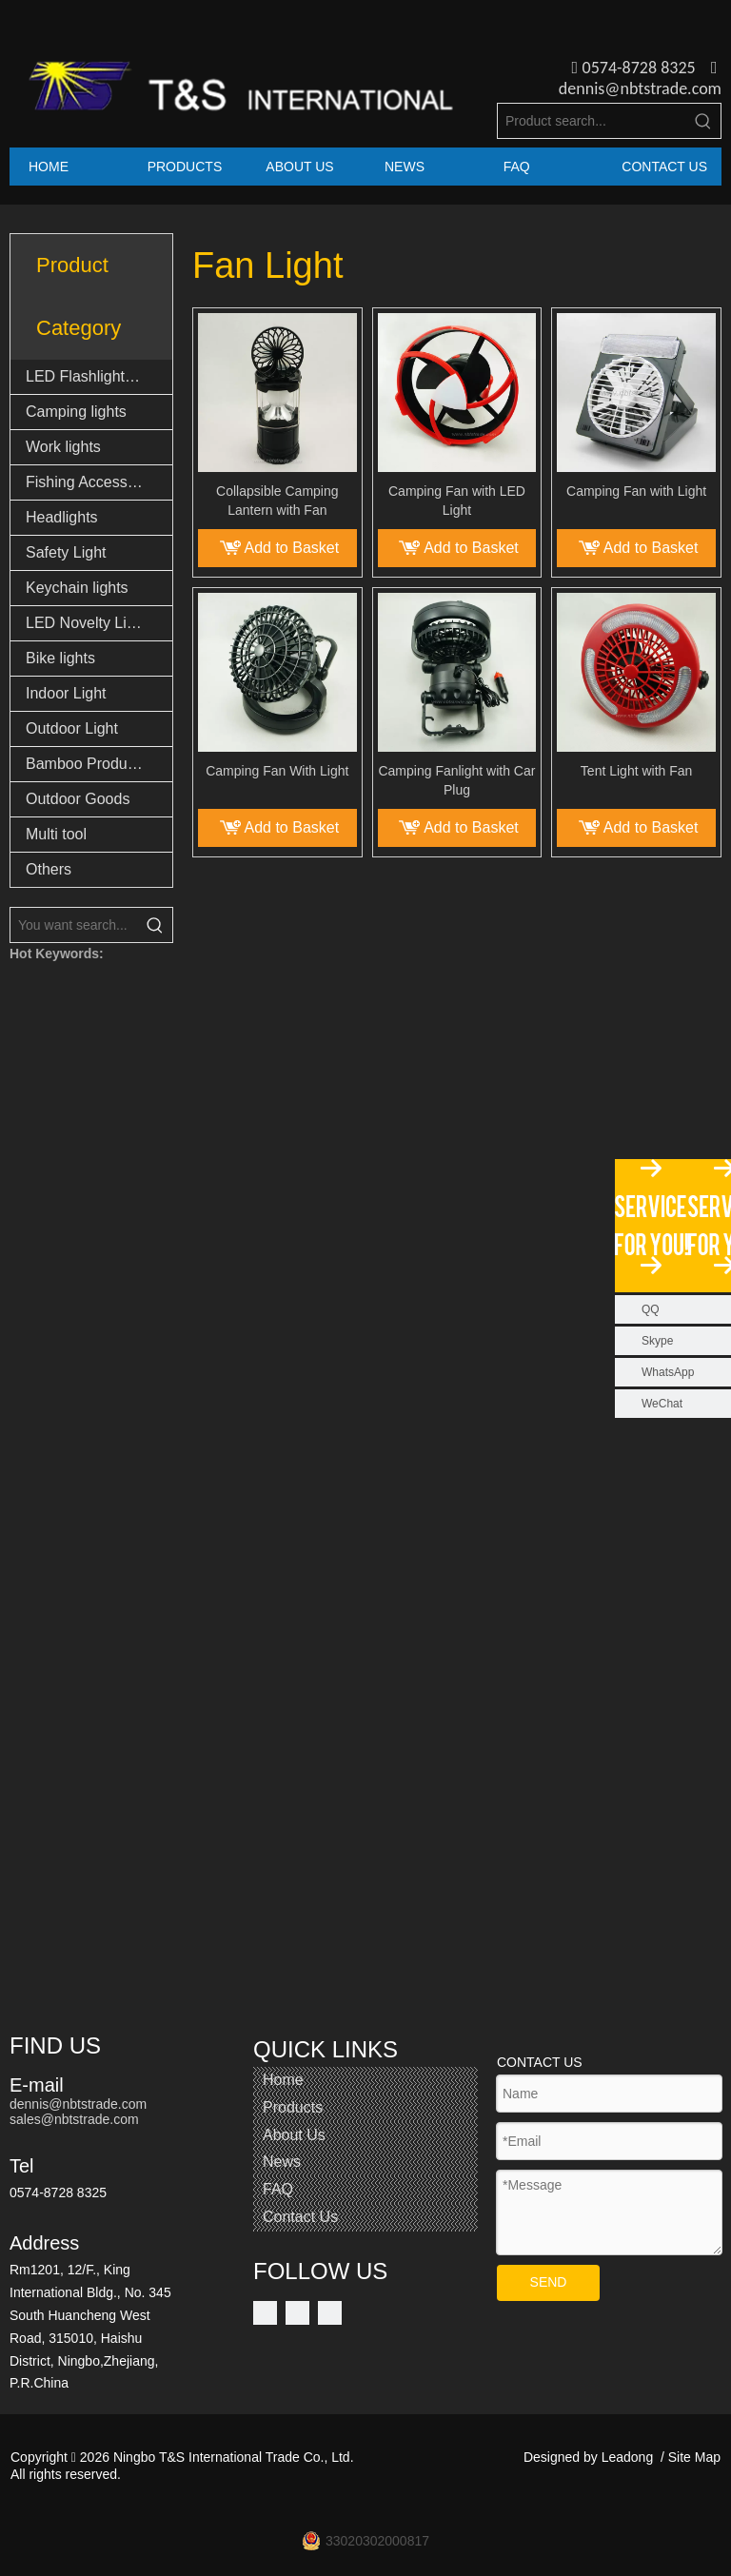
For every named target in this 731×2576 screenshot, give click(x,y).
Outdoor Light (72, 728)
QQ (651, 1309)
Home (283, 2080)
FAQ (278, 2189)
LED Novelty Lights (90, 623)
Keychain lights (77, 588)
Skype (657, 1340)
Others (48, 869)
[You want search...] (74, 925)
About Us (294, 2135)
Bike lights (60, 658)
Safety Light (66, 552)
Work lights (63, 447)
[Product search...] (592, 121)
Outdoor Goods (77, 799)
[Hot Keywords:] (703, 121)
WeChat (662, 1403)
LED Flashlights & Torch (99, 376)
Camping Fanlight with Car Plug (456, 780)
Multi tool (56, 834)
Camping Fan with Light (636, 491)
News (282, 2161)
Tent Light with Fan (637, 770)
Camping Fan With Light (277, 770)
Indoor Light (66, 693)
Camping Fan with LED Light (456, 500)
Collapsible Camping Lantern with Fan (277, 500)
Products (293, 2107)
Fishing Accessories (93, 482)
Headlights (62, 517)
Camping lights (76, 411)
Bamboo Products (86, 764)
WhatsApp (668, 1372)
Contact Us (300, 2217)
